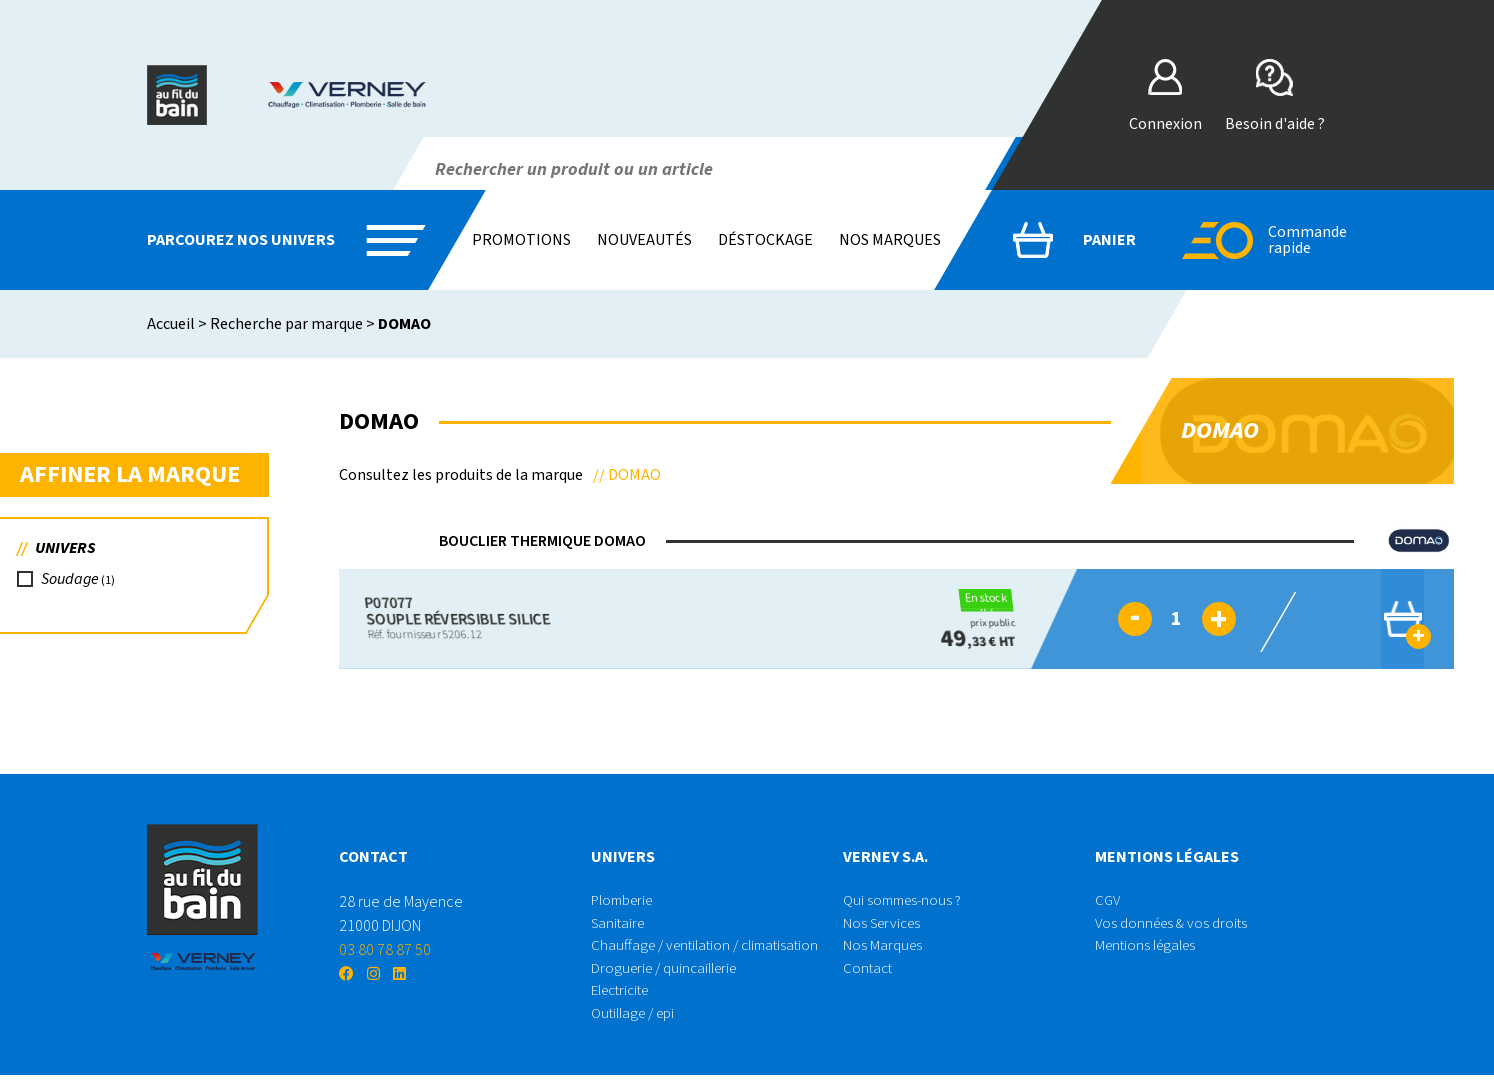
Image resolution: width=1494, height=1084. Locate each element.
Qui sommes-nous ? (906, 902)
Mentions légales (1149, 950)
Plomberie (626, 902)
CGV (1108, 902)
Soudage (73, 583)
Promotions (521, 240)
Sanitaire (620, 926)
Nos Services (885, 926)
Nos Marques (884, 950)
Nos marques (890, 240)
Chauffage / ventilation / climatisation (712, 950)
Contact (869, 974)
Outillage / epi (637, 1022)
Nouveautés (644, 240)
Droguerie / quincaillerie (670, 974)
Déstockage (765, 240)
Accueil (171, 324)
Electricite (624, 998)
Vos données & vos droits (1175, 926)
